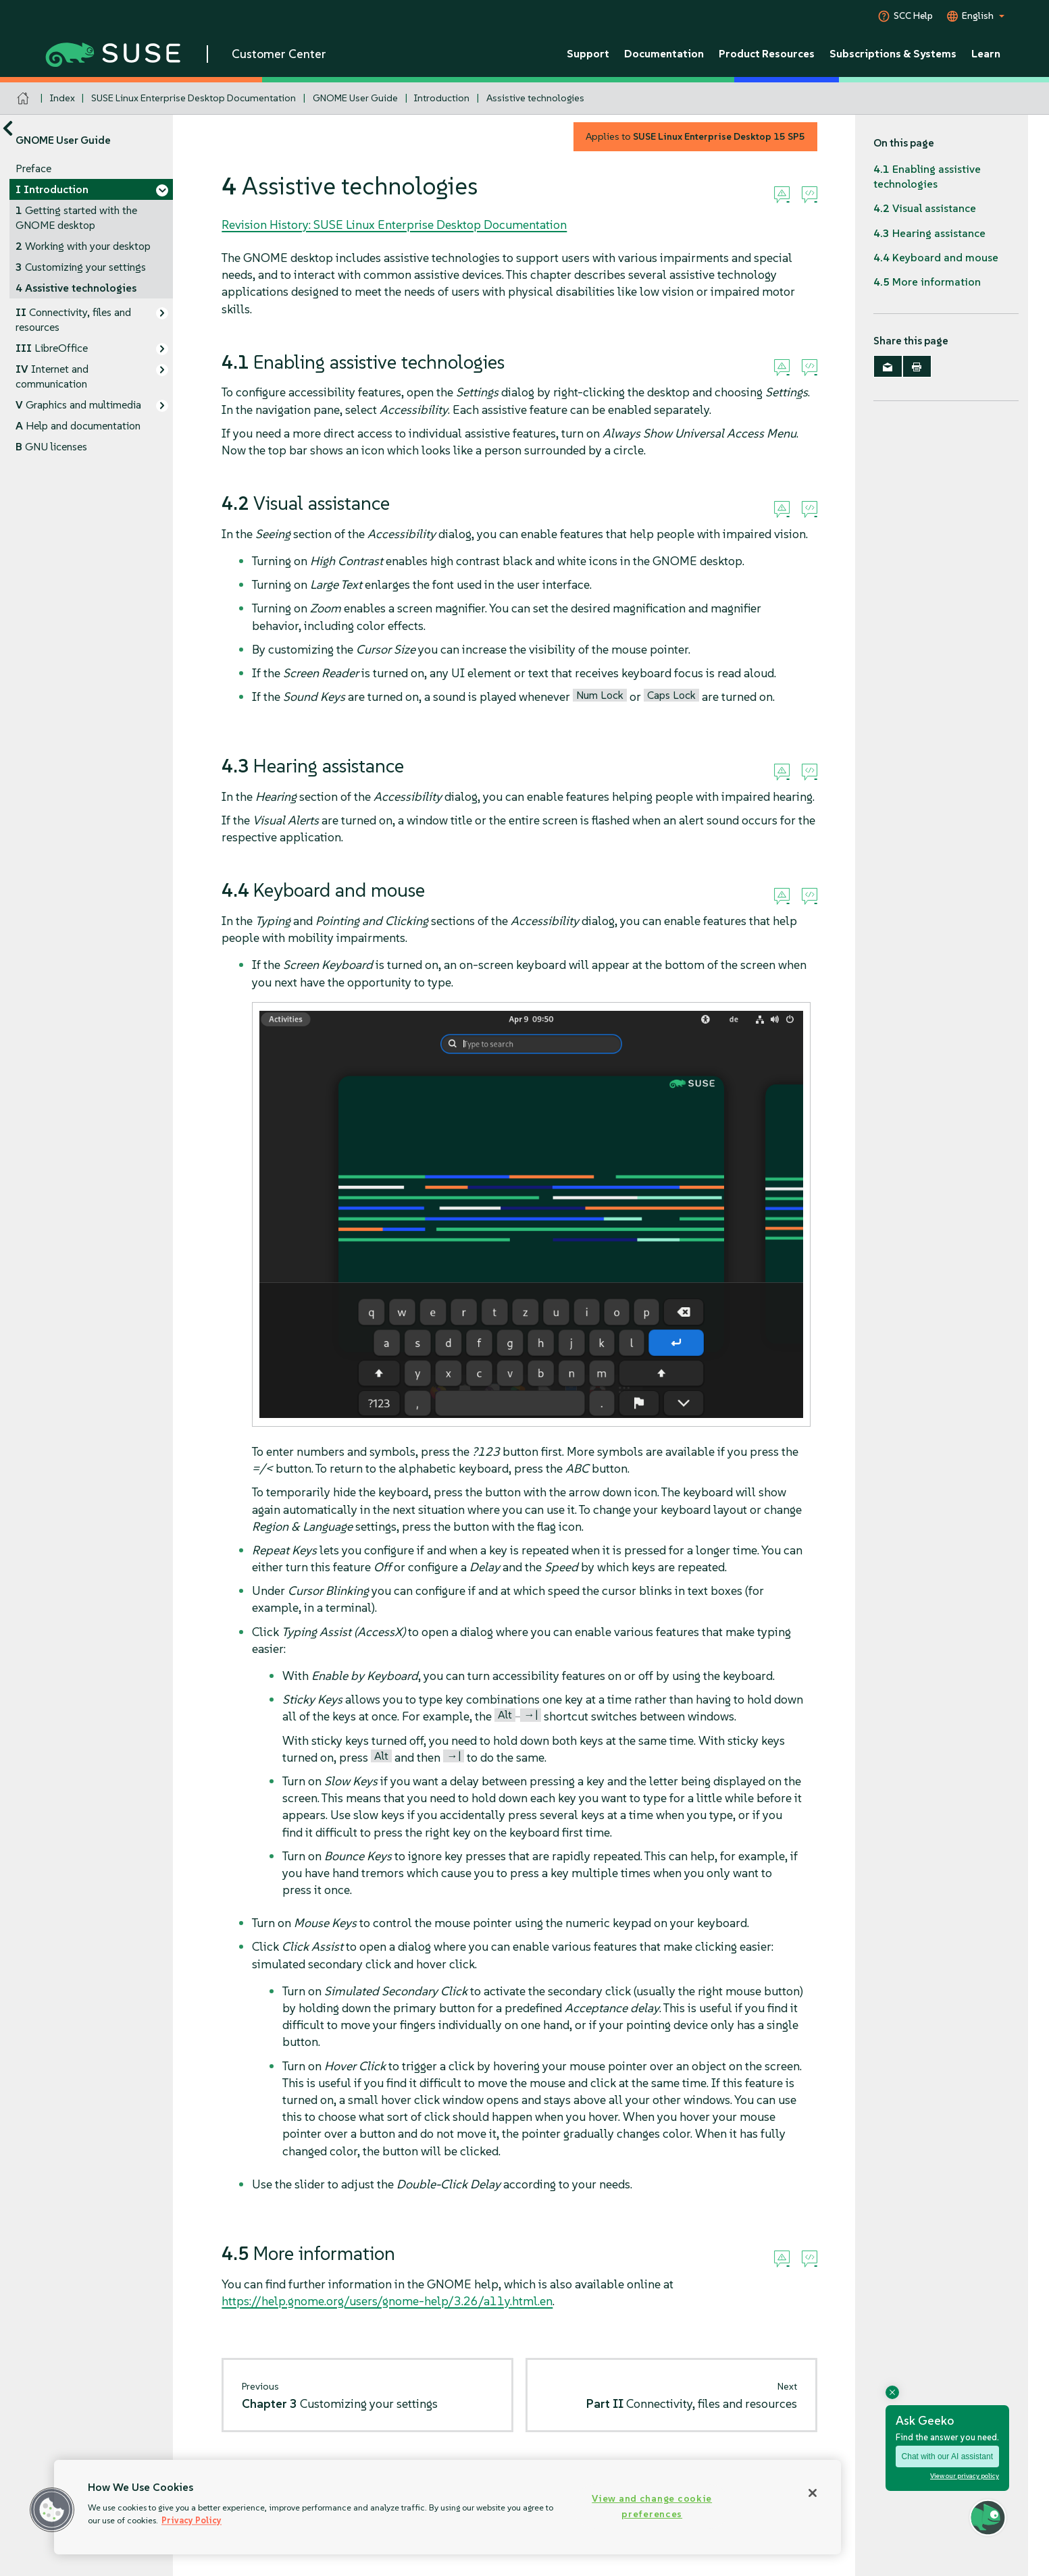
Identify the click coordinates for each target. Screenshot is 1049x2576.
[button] (52, 2509)
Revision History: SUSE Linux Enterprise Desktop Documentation (394, 224)
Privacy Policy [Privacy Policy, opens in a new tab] (191, 2520)
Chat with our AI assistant (947, 2456)
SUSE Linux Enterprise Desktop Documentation (193, 98)
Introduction (441, 98)
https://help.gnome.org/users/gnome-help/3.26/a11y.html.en (387, 2301)
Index (62, 98)
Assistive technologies (535, 98)
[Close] (812, 2493)
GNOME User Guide (355, 98)
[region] (447, 2507)
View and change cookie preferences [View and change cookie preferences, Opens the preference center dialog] (652, 2506)
